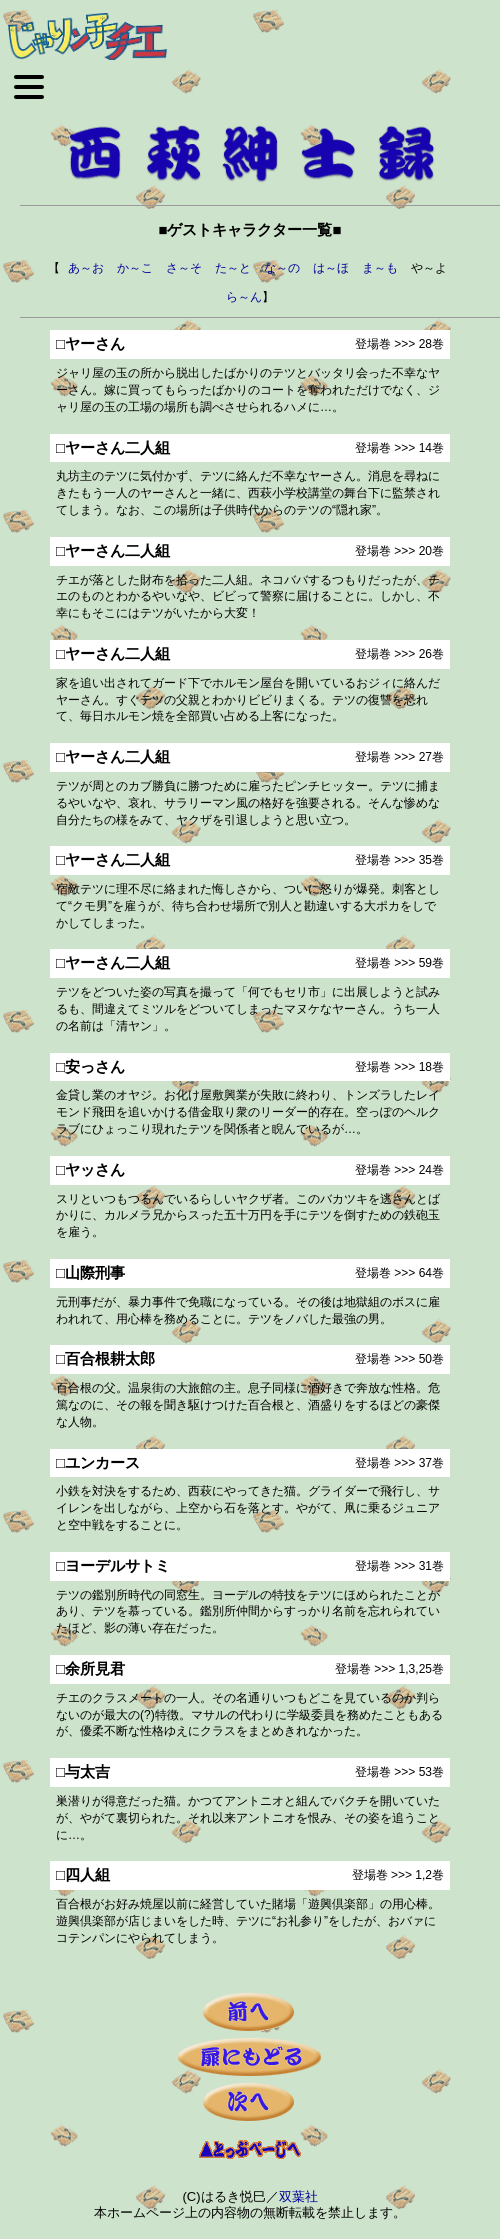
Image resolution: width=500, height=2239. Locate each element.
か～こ (135, 268)
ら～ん (244, 297)
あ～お (86, 268)
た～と (233, 268)
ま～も (380, 268)
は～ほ (331, 268)
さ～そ (184, 268)
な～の (282, 268)
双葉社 (298, 2196)
